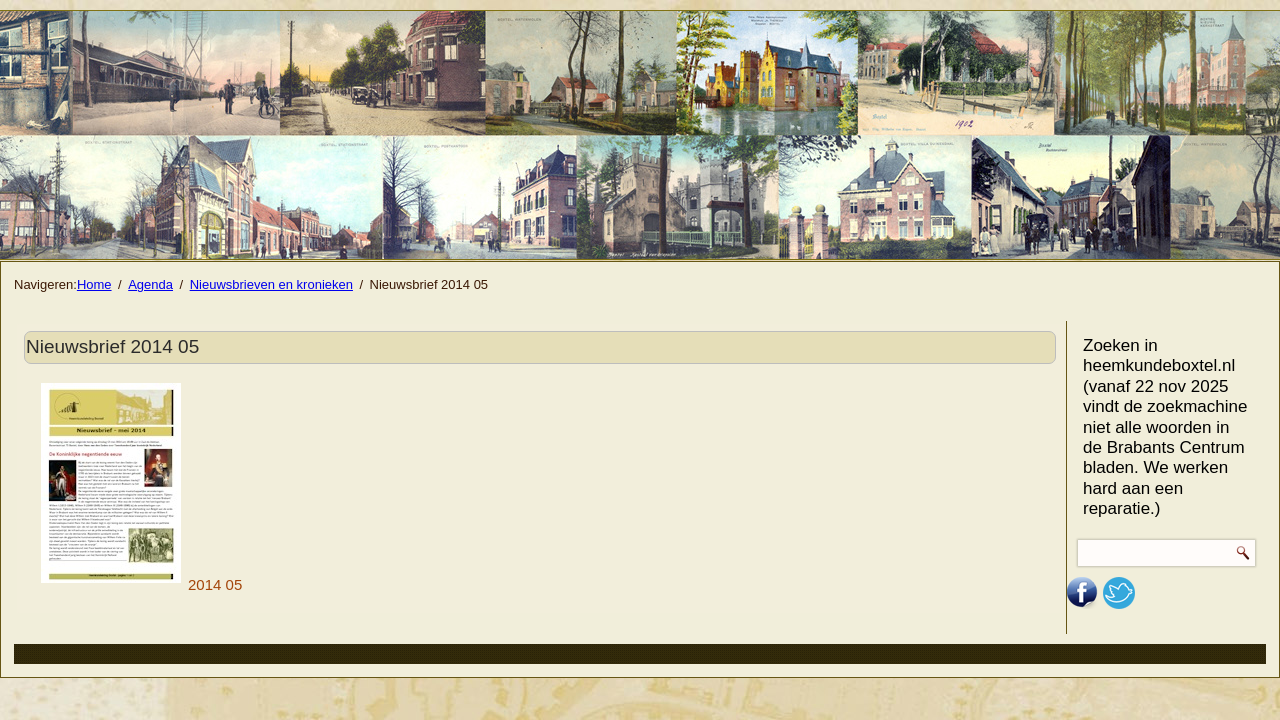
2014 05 (141, 584)
